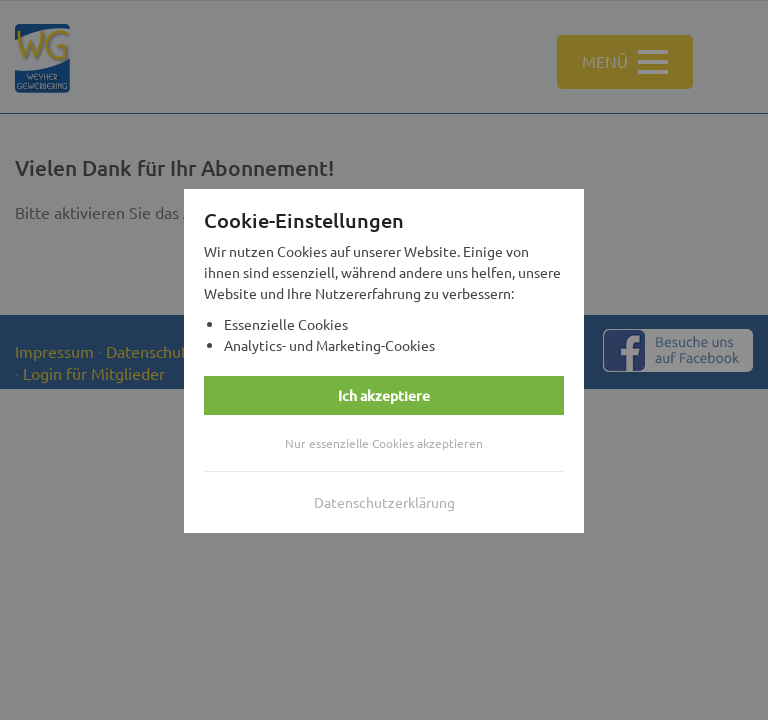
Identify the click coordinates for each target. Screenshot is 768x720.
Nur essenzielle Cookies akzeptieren (384, 443)
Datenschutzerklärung (384, 502)
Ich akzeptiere (384, 395)
